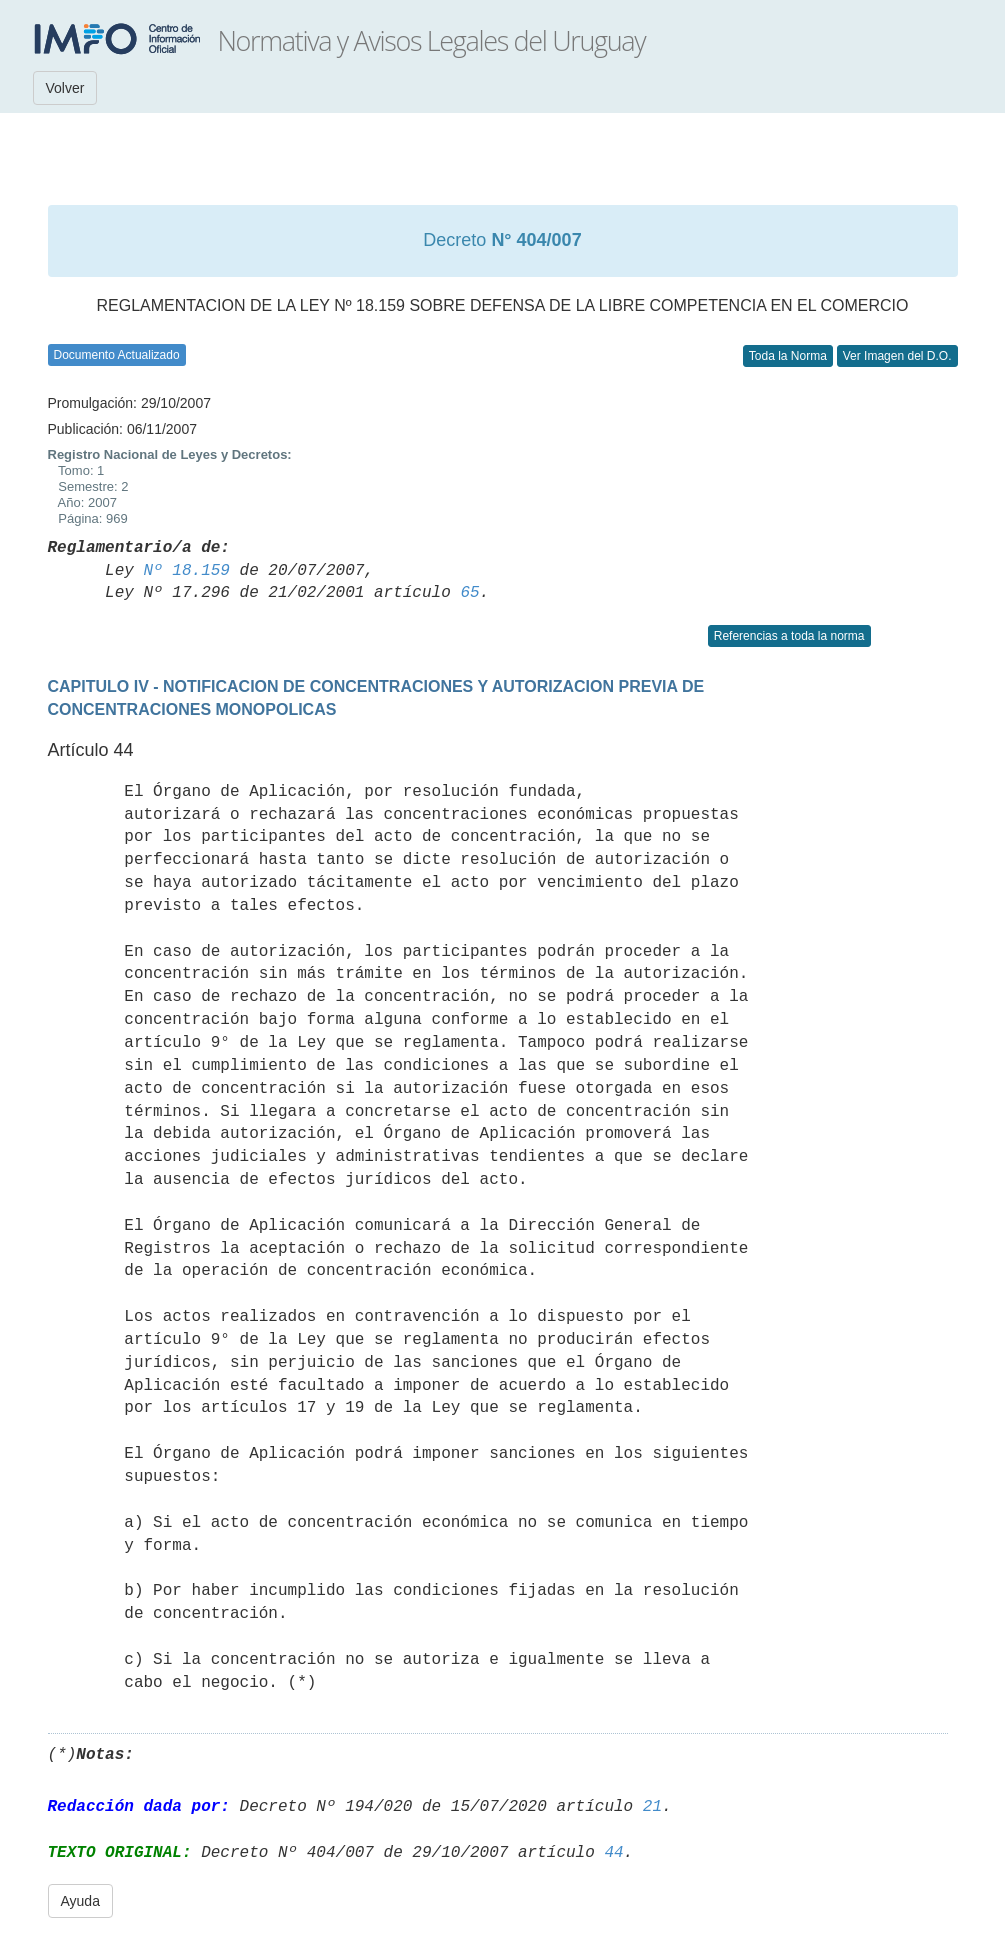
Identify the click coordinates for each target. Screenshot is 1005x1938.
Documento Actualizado (117, 355)
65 (469, 593)
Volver (65, 88)
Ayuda (80, 1901)
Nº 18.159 (187, 571)
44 (613, 1853)
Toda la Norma (788, 356)
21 (652, 1807)
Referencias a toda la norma (789, 636)
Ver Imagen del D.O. (897, 356)
